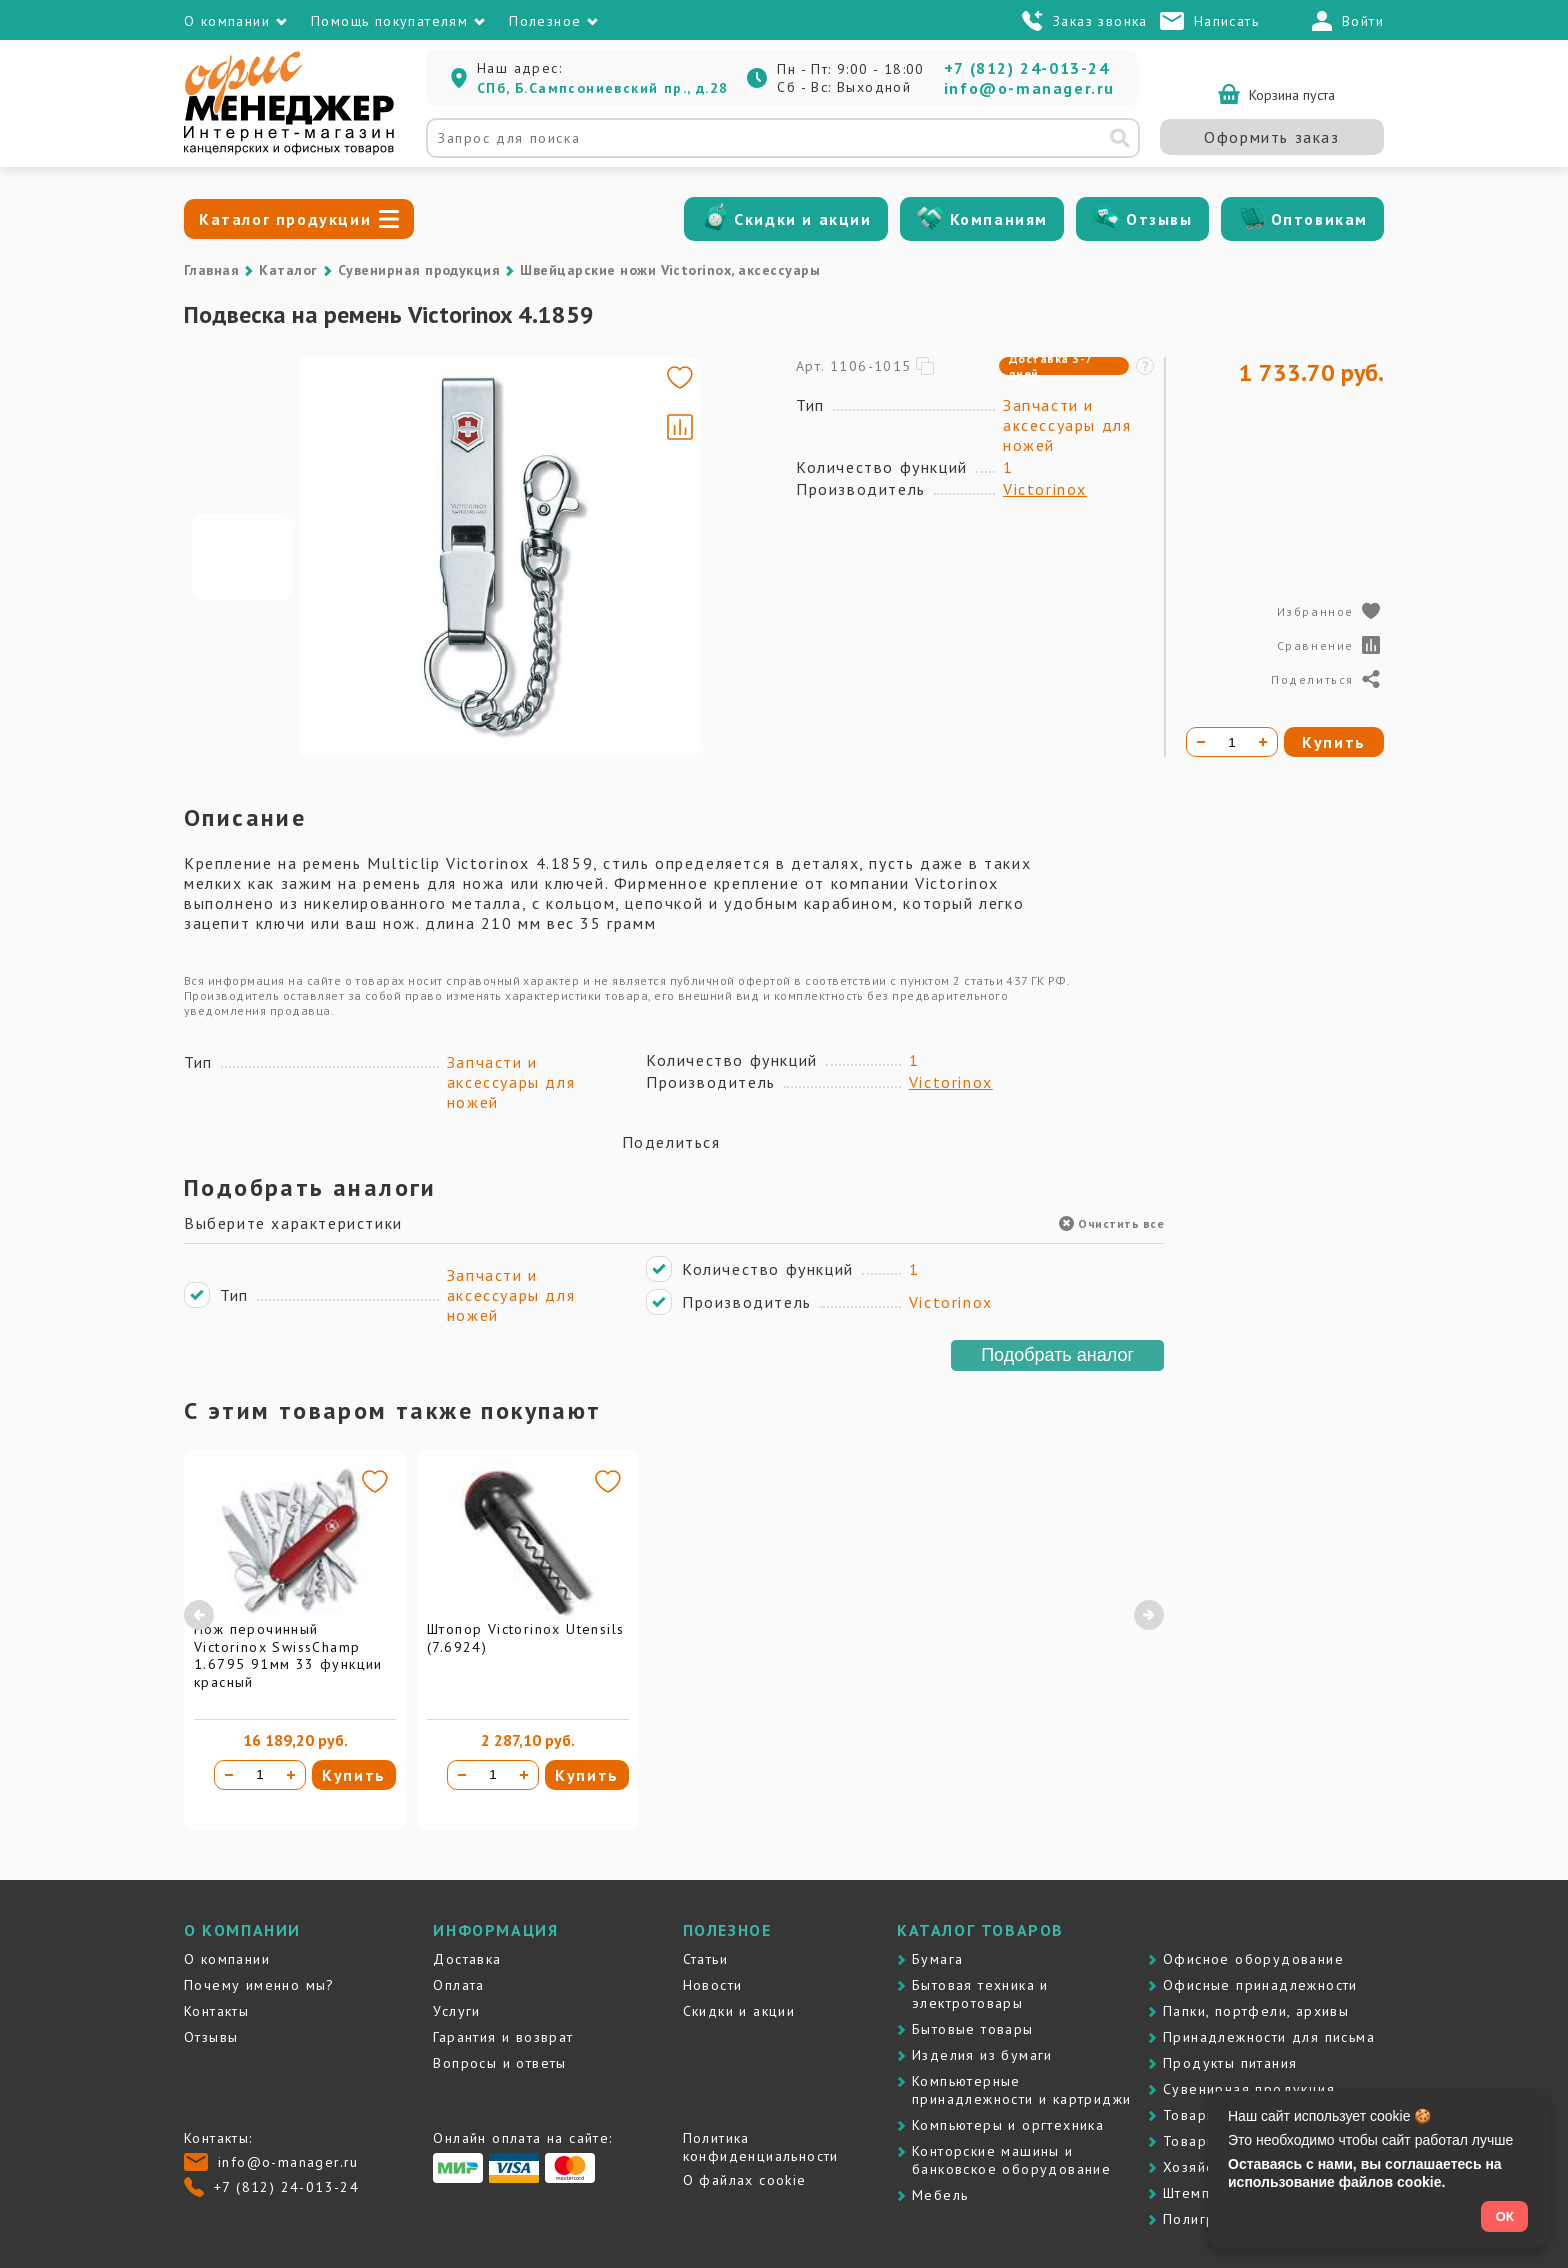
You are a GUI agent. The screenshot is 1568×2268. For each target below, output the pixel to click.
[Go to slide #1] (242, 557)
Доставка (467, 1959)
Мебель (940, 2195)
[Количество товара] (260, 1775)
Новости (713, 1985)
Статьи (705, 1959)
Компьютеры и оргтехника (1008, 2125)
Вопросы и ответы (499, 2063)
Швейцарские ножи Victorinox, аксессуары (670, 270)
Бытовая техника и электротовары (980, 1994)
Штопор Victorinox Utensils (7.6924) (525, 1638)
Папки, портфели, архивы (1256, 2011)
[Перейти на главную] (289, 150)
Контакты (216, 2011)
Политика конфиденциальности (761, 2147)
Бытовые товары (973, 2029)
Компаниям (999, 219)
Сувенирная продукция (419, 270)
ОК (1504, 2216)
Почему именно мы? (259, 1985)
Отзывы (1159, 219)
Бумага (937, 1959)
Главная (211, 270)
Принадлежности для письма (1269, 2037)
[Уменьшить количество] (229, 1775)
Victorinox (1045, 489)
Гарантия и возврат (503, 2037)
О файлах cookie (745, 2180)
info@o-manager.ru (1029, 88)
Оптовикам (1319, 219)
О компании (227, 1959)
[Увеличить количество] (291, 1775)
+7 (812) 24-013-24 (1027, 68)
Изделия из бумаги (982, 2055)
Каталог (288, 270)
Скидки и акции (802, 219)
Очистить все (1111, 1223)
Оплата (458, 1985)
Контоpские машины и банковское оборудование (1011, 2160)
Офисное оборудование (1253, 1959)
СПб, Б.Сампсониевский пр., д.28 (602, 88)
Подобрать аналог (1057, 1355)
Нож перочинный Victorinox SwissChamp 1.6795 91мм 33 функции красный (288, 1655)
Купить (354, 1775)
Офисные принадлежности (1260, 1985)
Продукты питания (1230, 2063)
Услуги (456, 2011)
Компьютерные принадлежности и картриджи (1021, 2090)
